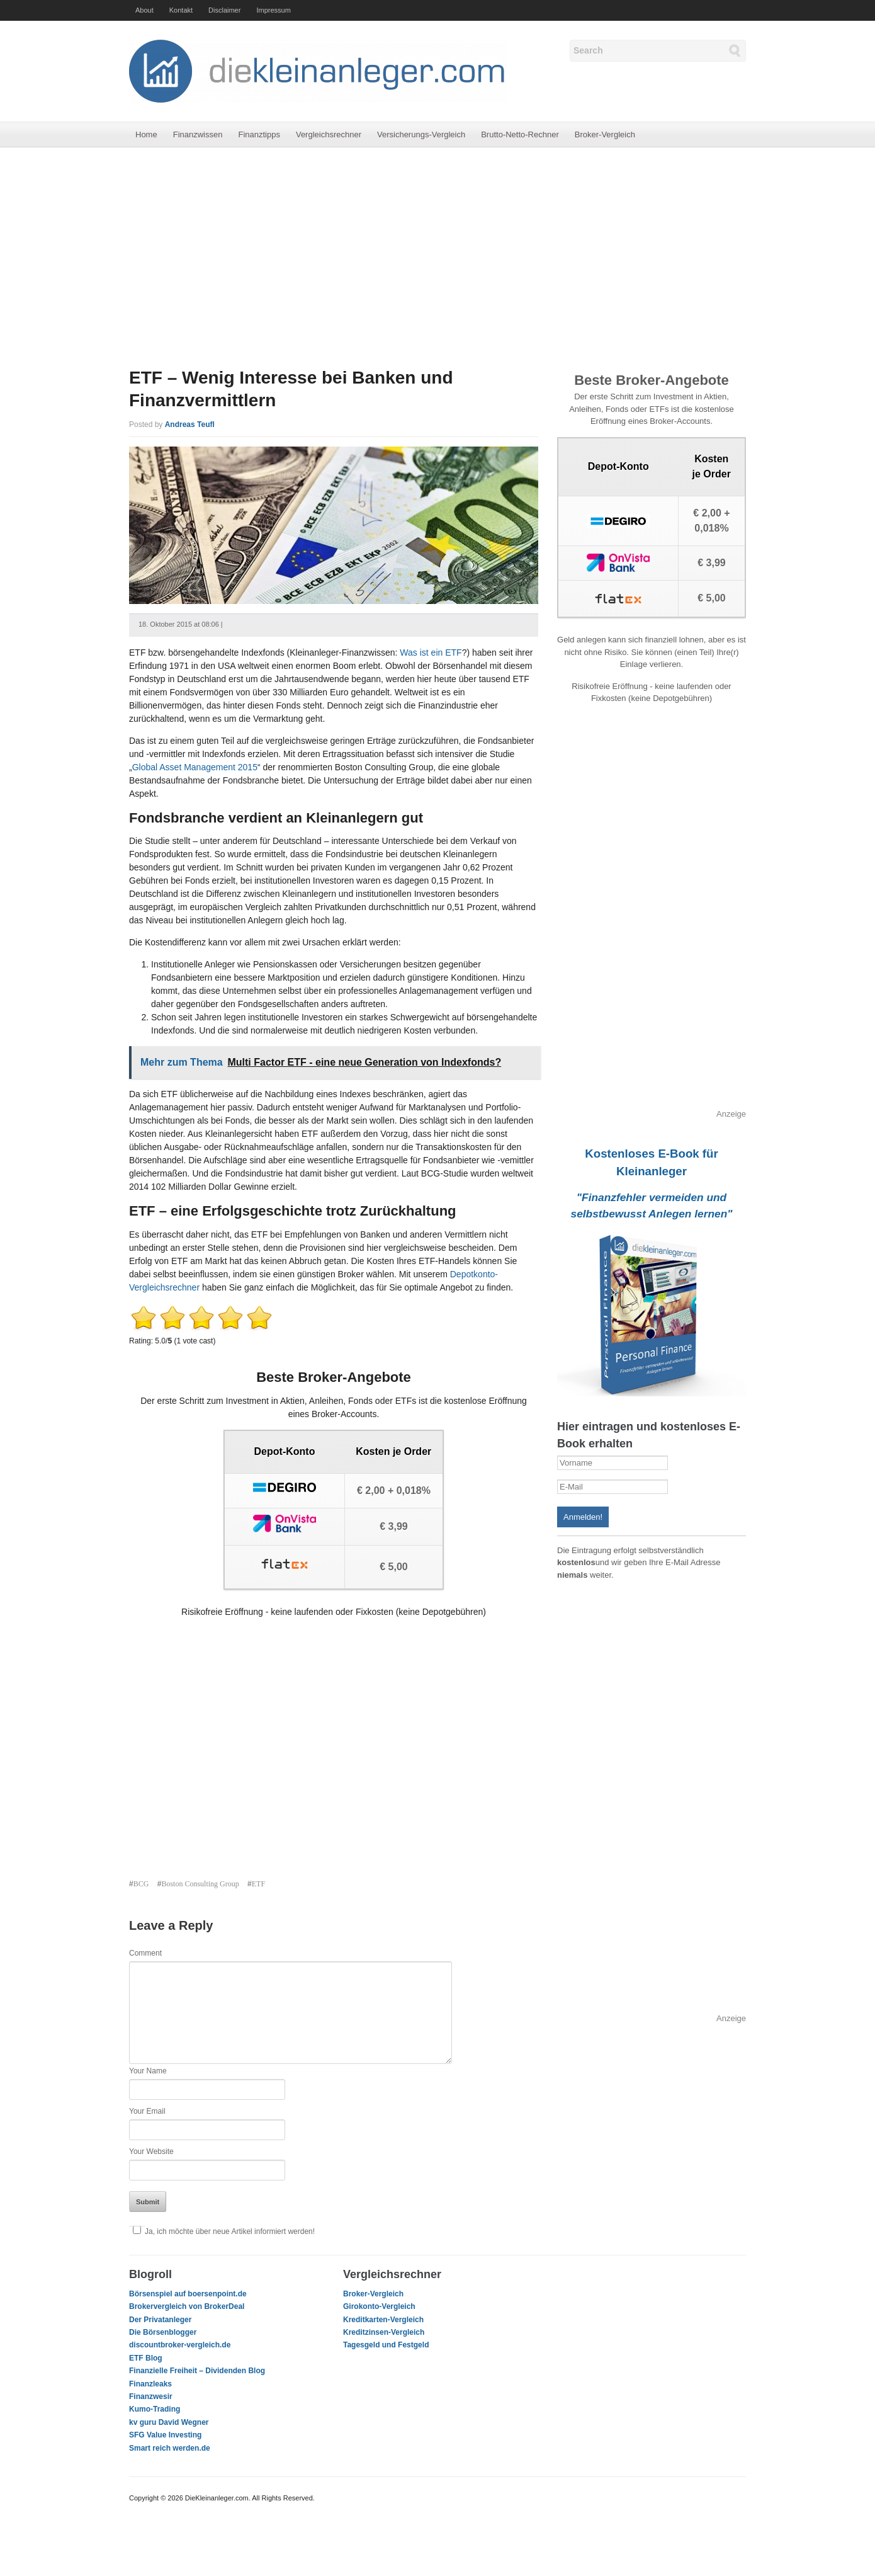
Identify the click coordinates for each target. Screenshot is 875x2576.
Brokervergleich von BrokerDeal (186, 2306)
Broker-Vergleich (605, 134)
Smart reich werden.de (169, 2448)
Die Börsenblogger (162, 2332)
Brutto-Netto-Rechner (520, 134)
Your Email (147, 2111)
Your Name (148, 2070)
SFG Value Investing (165, 2435)
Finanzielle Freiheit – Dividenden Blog (197, 2370)
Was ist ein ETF (430, 652)
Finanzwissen (198, 134)
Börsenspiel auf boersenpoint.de (188, 2293)
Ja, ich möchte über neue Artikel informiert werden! (222, 2231)
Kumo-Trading (154, 2409)
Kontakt (181, 10)
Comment (145, 1953)
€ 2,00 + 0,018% (394, 1490)
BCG (141, 1883)
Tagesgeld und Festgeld (386, 2344)
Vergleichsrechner (328, 134)
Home (146, 134)
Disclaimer (224, 10)
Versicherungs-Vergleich (421, 134)
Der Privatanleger (160, 2319)
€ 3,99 (393, 1526)
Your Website (151, 2151)
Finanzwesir (150, 2396)
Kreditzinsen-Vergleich (383, 2332)
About (144, 10)
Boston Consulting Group (200, 1883)
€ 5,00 (393, 1566)
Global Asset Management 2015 (194, 767)
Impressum (273, 10)
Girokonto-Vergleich (379, 2306)
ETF (258, 1883)
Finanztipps (258, 134)
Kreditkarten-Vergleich (383, 2319)
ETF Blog (145, 2358)
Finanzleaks (150, 2383)
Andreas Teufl (190, 424)
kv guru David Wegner (168, 2422)
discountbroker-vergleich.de (179, 2344)
